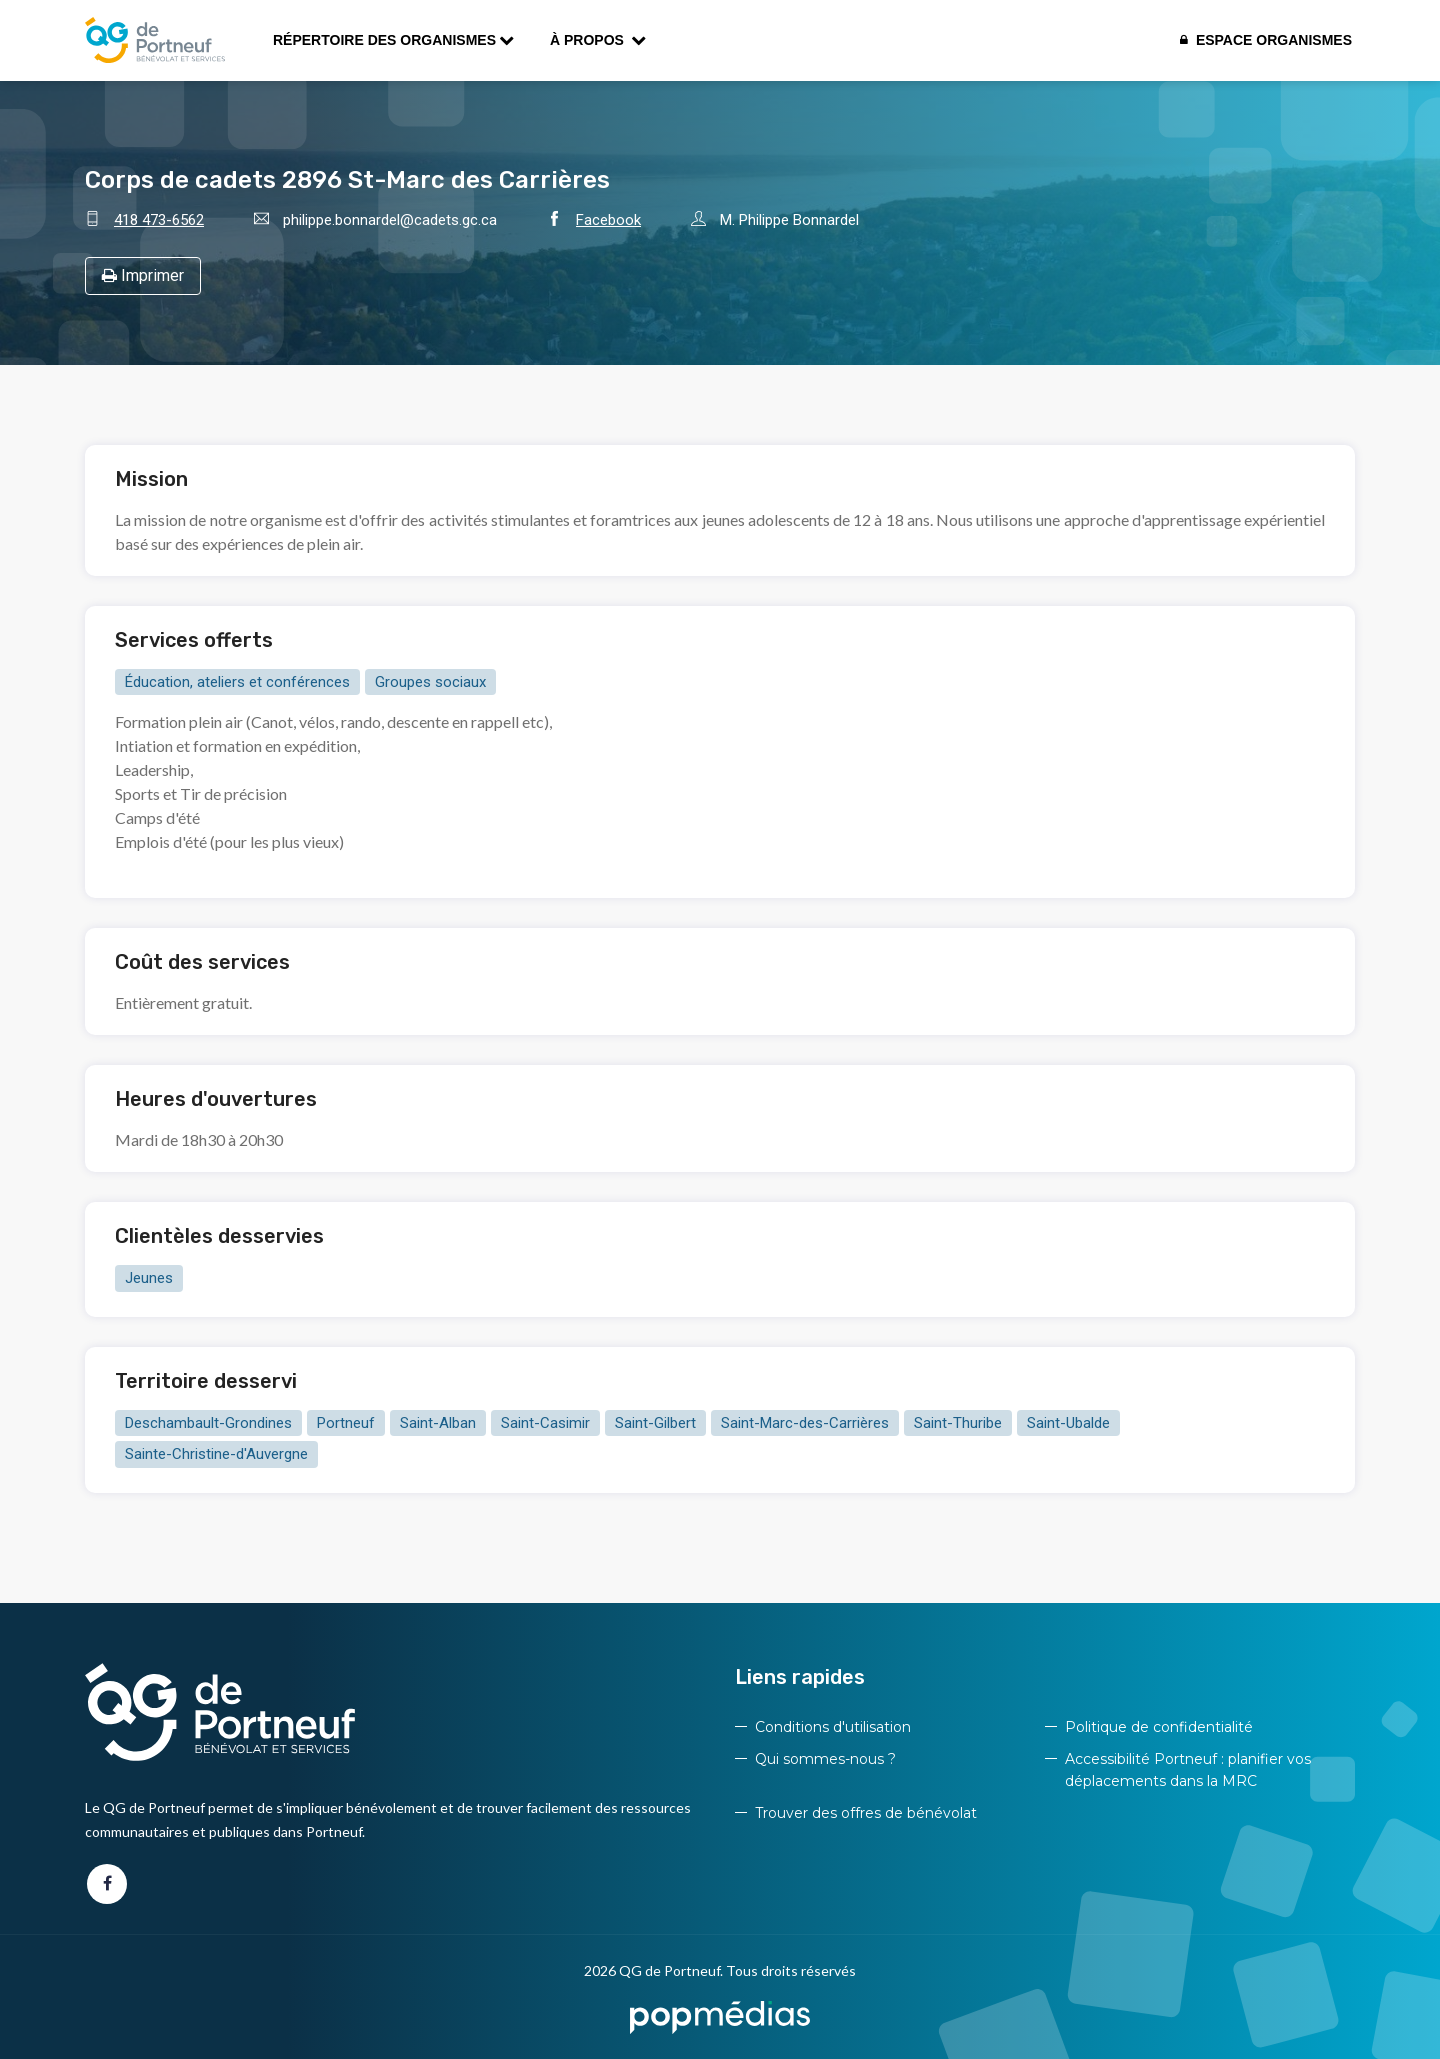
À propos (598, 40)
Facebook (608, 220)
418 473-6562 (159, 220)
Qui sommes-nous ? (825, 1759)
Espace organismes (1266, 40)
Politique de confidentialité (1159, 1727)
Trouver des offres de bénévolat (866, 1813)
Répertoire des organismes (393, 40)
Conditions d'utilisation (833, 1727)
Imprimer (143, 275)
